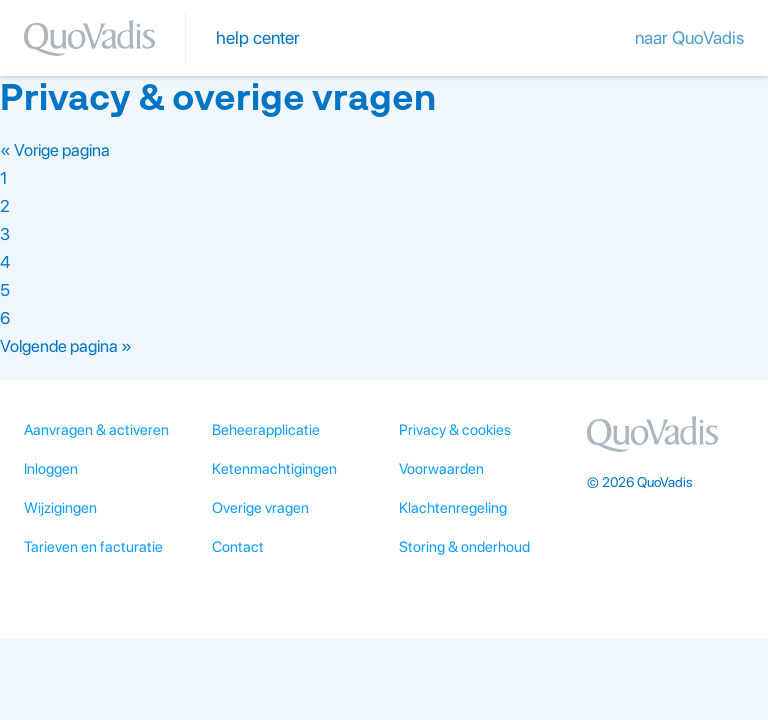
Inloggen (51, 469)
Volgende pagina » (66, 346)
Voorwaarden (441, 469)
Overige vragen (260, 508)
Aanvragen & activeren (96, 430)
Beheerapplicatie (266, 430)
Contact (238, 547)
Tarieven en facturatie (93, 547)
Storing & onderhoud (464, 547)
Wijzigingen (60, 508)
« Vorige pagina (55, 150)
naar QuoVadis (689, 37)
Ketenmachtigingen (274, 469)
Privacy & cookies (455, 430)
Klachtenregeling (453, 508)
